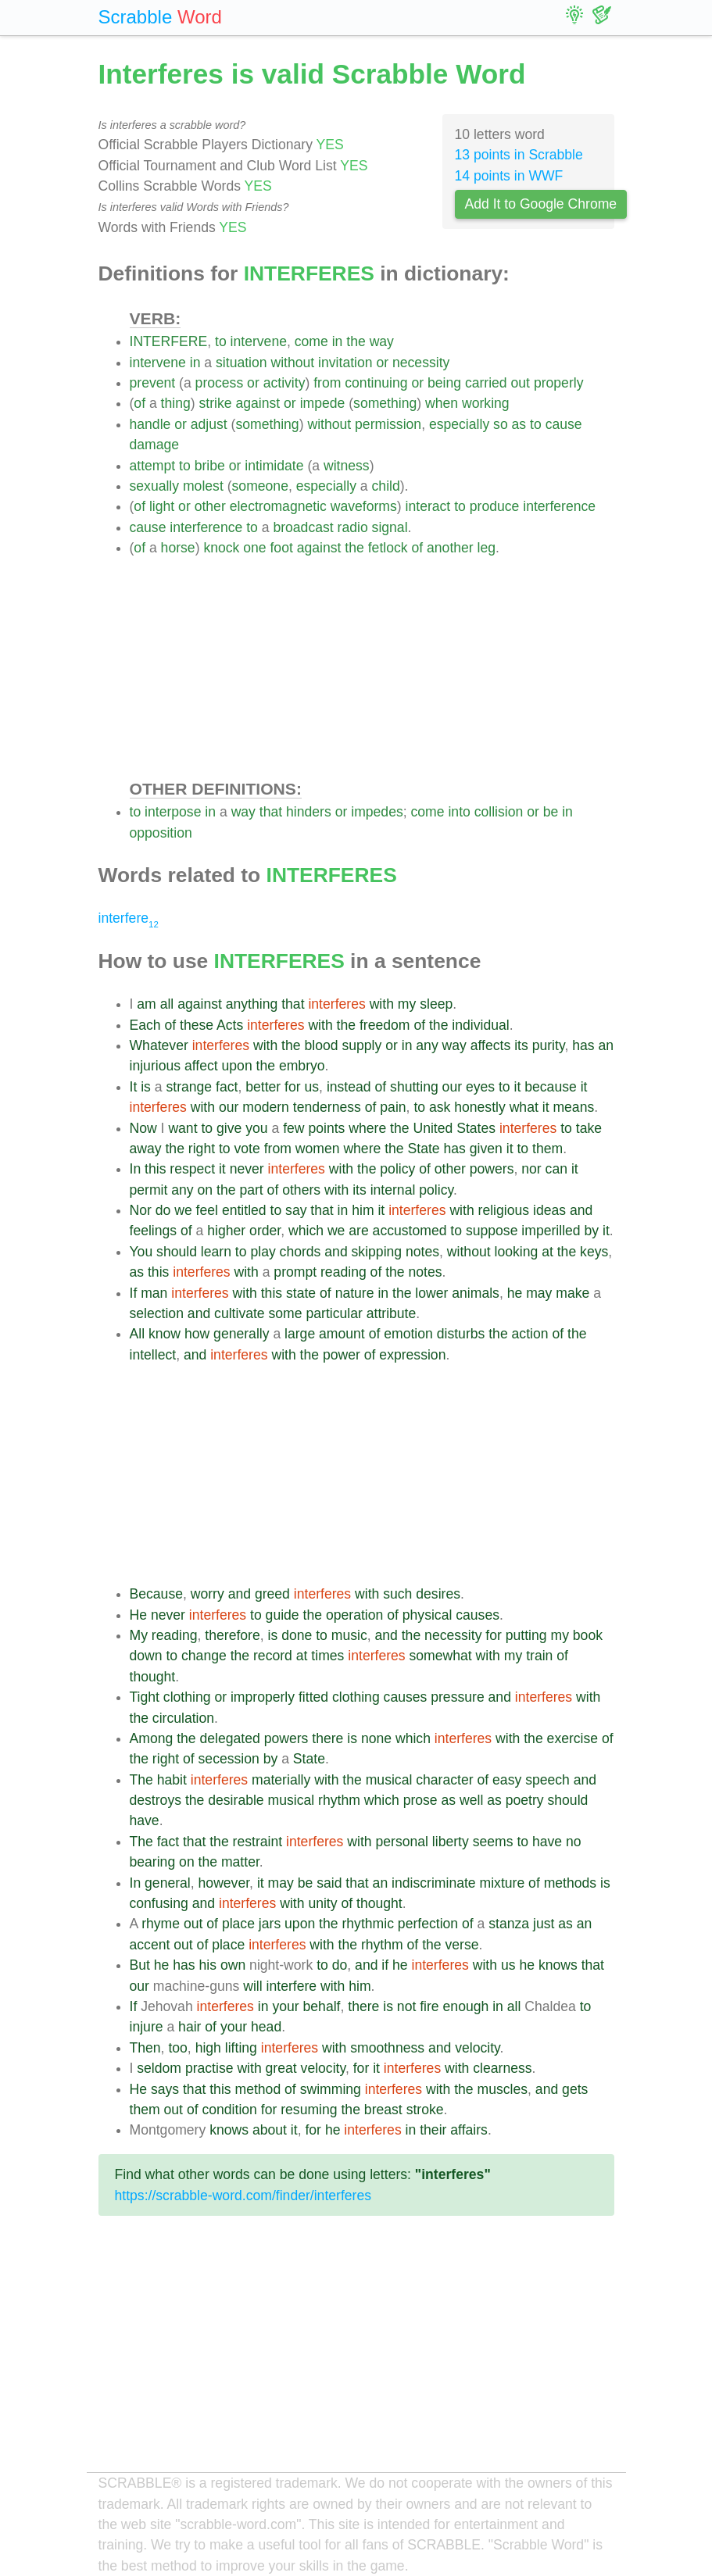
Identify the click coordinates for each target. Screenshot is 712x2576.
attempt (153, 465)
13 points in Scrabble (519, 155)
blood (321, 1045)
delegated (230, 1738)
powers (492, 1169)
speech (547, 1780)
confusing (159, 1903)
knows (558, 1965)
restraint (258, 1841)
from (327, 383)
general (168, 1883)
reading (343, 1272)
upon (237, 1066)
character (444, 1780)
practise (209, 2068)
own (232, 1965)
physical (428, 1615)
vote (247, 1148)
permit (149, 1190)
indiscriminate (434, 1883)
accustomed (410, 1230)
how (196, 1334)
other (210, 506)
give (229, 1128)
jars (270, 1923)
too (177, 2048)
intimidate (274, 465)
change (204, 1655)
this (155, 1169)
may (539, 1293)
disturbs (461, 1334)
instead (349, 1087)
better (263, 1087)
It (134, 1087)
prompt (295, 1272)
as (519, 424)
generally (241, 1334)
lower (431, 1293)
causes (477, 1615)
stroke (425, 2109)
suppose (492, 1230)
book (588, 1635)
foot (281, 548)
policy (397, 1169)
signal (390, 527)
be (551, 812)
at (547, 1251)
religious (504, 1210)
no (573, 1841)
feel (207, 1210)
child (386, 486)
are (358, 1230)
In (135, 1169)
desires (438, 1594)
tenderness (327, 1107)
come (311, 341)
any (427, 1045)
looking (516, 1251)
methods (570, 1883)
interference (559, 506)
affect (201, 1066)
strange (189, 1087)
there (327, 1738)
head (266, 2027)
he (515, 1293)
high (208, 2048)
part (251, 1190)
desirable (235, 1800)
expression (412, 1355)
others (301, 1190)
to (221, 341)
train (539, 1655)
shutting (414, 1087)
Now (143, 1128)
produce (495, 506)
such (397, 1594)
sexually (155, 486)
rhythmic (367, 1923)
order (265, 1230)
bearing (153, 1862)
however (224, 1883)
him (363, 1210)
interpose (173, 812)
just (543, 1923)
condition (229, 2109)
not (406, 2006)
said (329, 1883)
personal (401, 1841)
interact (428, 506)
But (140, 1965)
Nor (141, 1210)
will (252, 1986)
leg (487, 548)
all (167, 1004)
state (301, 1293)
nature (354, 1293)
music (349, 1635)
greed (272, 1594)
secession (229, 1759)
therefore (232, 1635)
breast (383, 2109)
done (296, 1635)
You (141, 1251)
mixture (502, 1883)
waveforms (364, 506)
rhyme (160, 1923)
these (196, 1025)
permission (388, 424)
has (583, 1045)
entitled (244, 1210)
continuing (376, 383)
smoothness (387, 2048)
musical (389, 1780)
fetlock (388, 548)
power (341, 1355)
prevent (153, 383)
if (384, 1965)
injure (146, 2027)
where (367, 1128)
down (146, 1655)
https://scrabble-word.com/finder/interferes (243, 2195)
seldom (159, 2068)
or (382, 362)
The (141, 1780)
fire (429, 2006)
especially (459, 424)
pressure (457, 1697)
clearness (502, 2068)
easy (506, 1780)
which (306, 1230)
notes (422, 1251)
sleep (436, 1004)
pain (393, 1107)
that (270, 812)
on (205, 1190)
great (281, 2068)
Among (152, 1738)
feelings (153, 1230)
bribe (210, 465)
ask (439, 1107)
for (292, 1087)
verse (462, 1945)
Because (156, 1594)
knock (221, 548)
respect (192, 1169)
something (385, 403)
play (262, 1251)
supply (361, 1045)
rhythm (339, 1800)
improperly (263, 1697)
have (144, 1820)
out (520, 383)
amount (342, 1334)
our (452, 1087)
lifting (241, 2048)
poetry (525, 1800)
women (317, 1148)
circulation (183, 1718)
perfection (428, 1923)
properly (559, 383)
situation (241, 362)
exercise (573, 1738)
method (258, 2089)
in (337, 341)
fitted (313, 1697)
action (530, 1334)
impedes (377, 812)
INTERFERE (169, 341)
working (486, 403)
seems (493, 1841)
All (137, 1334)
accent (150, 1945)
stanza (508, 1923)
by (592, 1230)
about (269, 2130)
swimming (330, 2089)
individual (480, 1025)
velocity (477, 2048)
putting (526, 1635)
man (154, 1293)
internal (393, 1190)
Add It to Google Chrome (541, 204)
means (573, 1107)
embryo (302, 1066)
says (165, 2089)
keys (594, 1251)
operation (354, 1615)
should (176, 1251)
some (285, 1313)
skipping (377, 1251)
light (161, 506)
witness (347, 465)
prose (420, 1800)
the (355, 341)
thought (153, 1677)
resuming (309, 2109)
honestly (480, 1107)
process (219, 383)
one (254, 548)
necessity (420, 362)
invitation (345, 362)
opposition (161, 833)
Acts (229, 1025)
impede (322, 403)
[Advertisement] (372, 667)
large (299, 1334)
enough (466, 2006)
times (327, 1655)
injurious (155, 1066)
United (433, 1128)
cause (564, 424)
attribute (392, 1313)
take (589, 1128)
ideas (549, 1210)
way (382, 341)
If (134, 1293)
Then (145, 2048)
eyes (480, 1087)
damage (155, 444)
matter (240, 1862)
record (272, 1655)
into (459, 812)
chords (300, 1251)
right (201, 1148)
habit (172, 1780)
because (550, 1087)
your (285, 2006)
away (146, 1148)
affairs (469, 2130)
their (433, 2130)
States (476, 1128)
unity (322, 1903)
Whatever (159, 1045)
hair (189, 2027)
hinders (308, 812)
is (146, 1087)
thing (176, 403)
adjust (209, 424)
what (524, 1107)
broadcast (303, 527)
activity (284, 383)
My (139, 1635)
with (382, 1004)
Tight (144, 1697)
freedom (385, 1025)
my (407, 1004)
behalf (322, 2006)
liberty (450, 1841)
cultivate (239, 1313)
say (295, 1210)
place (238, 1923)
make (572, 1293)
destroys (156, 1800)
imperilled (550, 1230)
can (556, 1169)
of (139, 403)
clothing (187, 1697)
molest (203, 486)
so (500, 424)
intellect (153, 1355)
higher (226, 1230)
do (163, 1210)
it (517, 1087)
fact (227, 1087)
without (292, 362)
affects (490, 1045)
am (146, 1004)
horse (178, 548)
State (424, 1148)
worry (207, 1594)
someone (260, 486)
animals (475, 1293)
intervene (259, 341)
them (547, 1148)
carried (486, 383)
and (581, 1210)
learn (216, 1251)
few (293, 1128)
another (450, 548)
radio (353, 527)
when (441, 403)
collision (499, 812)
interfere (128, 918)
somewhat (441, 1655)
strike (215, 403)
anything (252, 1004)
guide (282, 1615)
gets (575, 2089)
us (312, 1087)
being (444, 383)
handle (150, 424)
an (606, 1045)
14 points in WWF (509, 176)
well (471, 1800)
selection (157, 1313)
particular (334, 1313)
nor (531, 1169)
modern (265, 1107)
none (376, 1738)
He (139, 1615)
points (326, 1128)
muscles (503, 2089)
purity (548, 1045)
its (521, 1045)
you (256, 1128)
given (486, 1148)
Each (145, 1025)
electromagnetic (278, 506)
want (182, 1128)
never (247, 1169)
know (164, 1334)
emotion (408, 1334)
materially (281, 1780)
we (183, 1210)
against (257, 403)
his (208, 1965)
